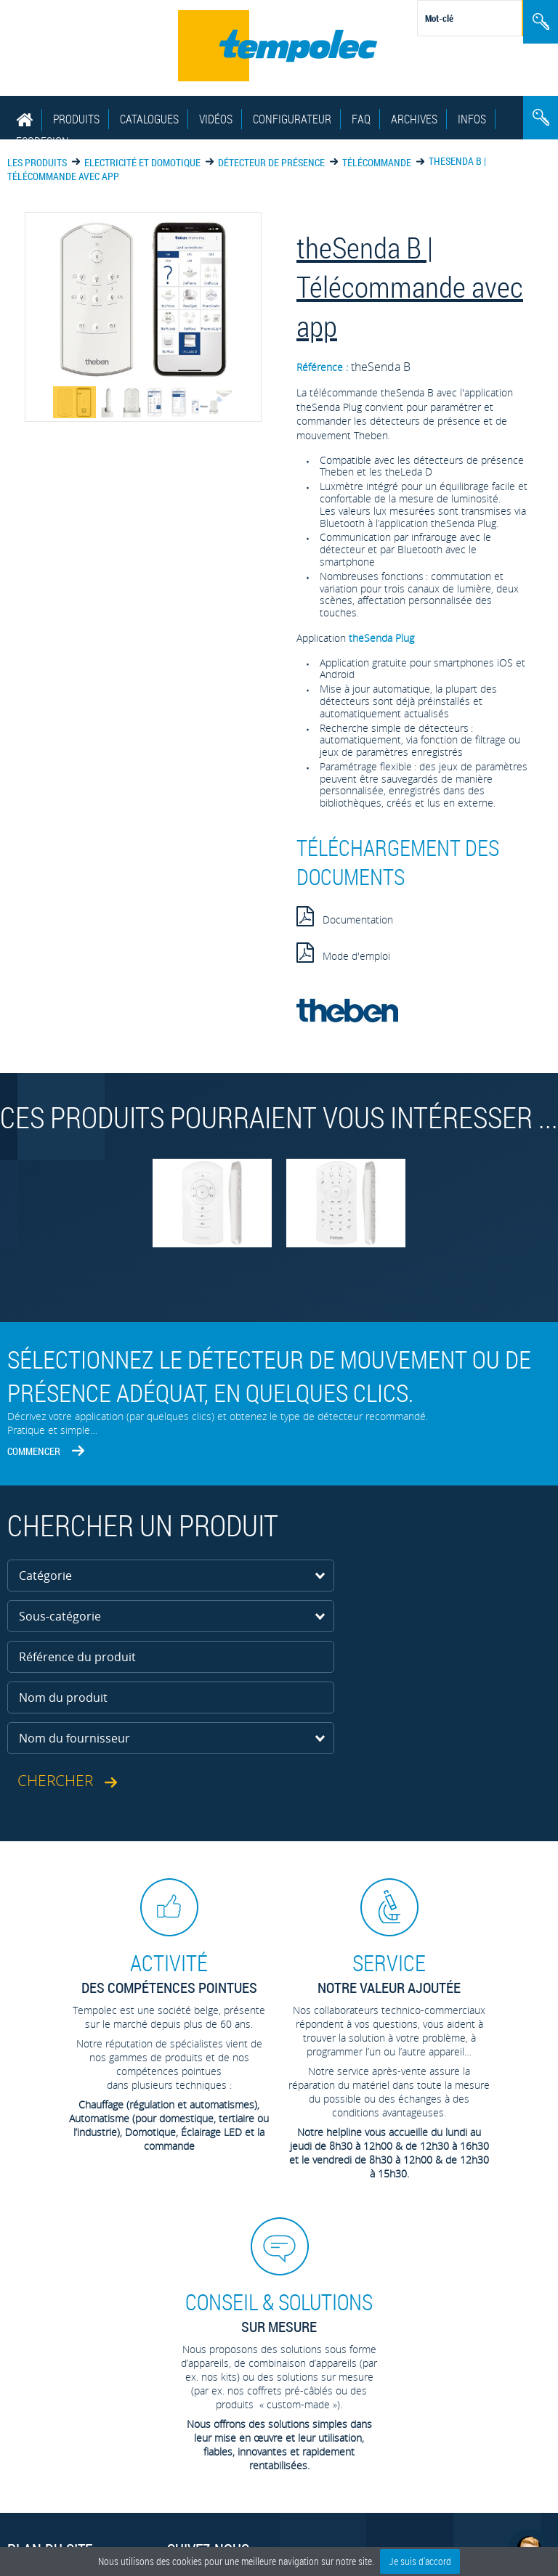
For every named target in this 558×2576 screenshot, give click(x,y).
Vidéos (215, 119)
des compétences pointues (169, 1973)
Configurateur (292, 119)
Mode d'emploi (343, 952)
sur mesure (279, 2312)
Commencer (33, 1451)
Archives (414, 119)
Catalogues (149, 119)
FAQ (361, 119)
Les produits (37, 162)
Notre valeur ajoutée (389, 1973)
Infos (472, 119)
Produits (76, 119)
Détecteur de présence (271, 162)
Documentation (344, 916)
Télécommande (376, 162)
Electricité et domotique (142, 162)
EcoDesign (42, 142)
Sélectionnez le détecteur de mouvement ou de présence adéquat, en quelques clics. (269, 1375)
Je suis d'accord (420, 2561)
